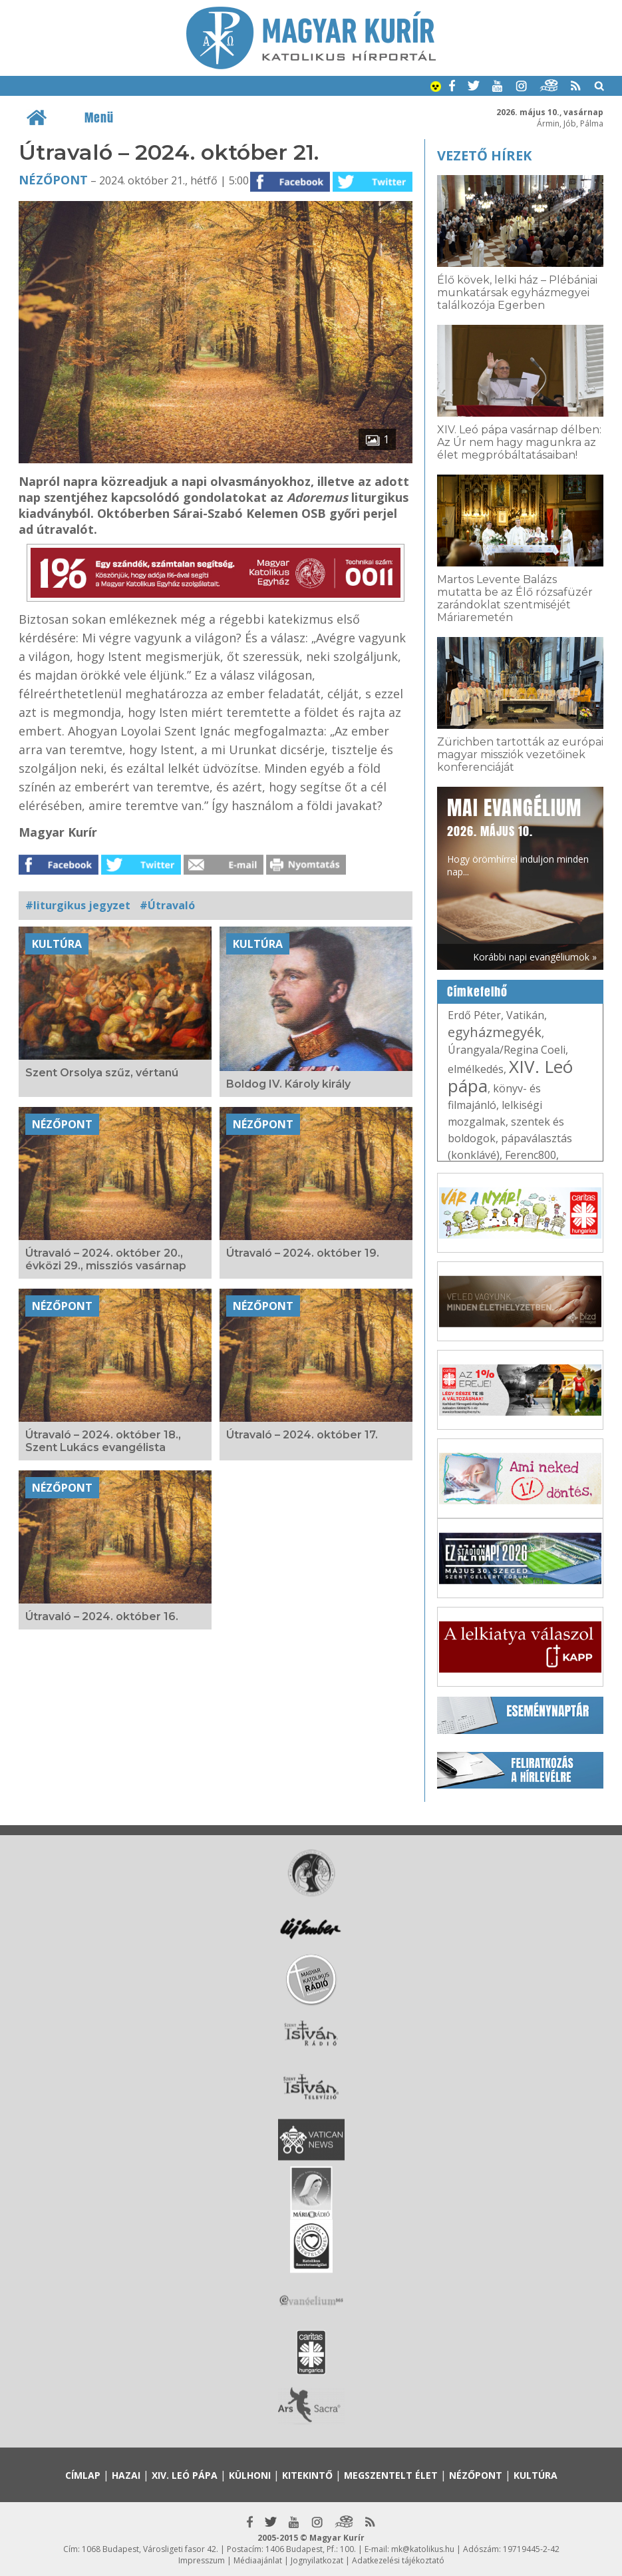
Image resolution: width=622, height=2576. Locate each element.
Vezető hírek (484, 155)
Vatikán (525, 1015)
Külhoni (250, 2475)
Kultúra (57, 944)
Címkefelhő (477, 991)
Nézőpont (53, 180)
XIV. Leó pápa (510, 1076)
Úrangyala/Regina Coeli (506, 1049)
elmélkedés (476, 1069)
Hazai (126, 2475)
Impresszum (201, 2560)
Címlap (82, 2475)
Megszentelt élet (391, 2475)
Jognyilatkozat (317, 2560)
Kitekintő (307, 2475)
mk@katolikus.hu (422, 2549)
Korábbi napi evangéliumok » (535, 957)
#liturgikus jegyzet (77, 905)
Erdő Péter (474, 1015)
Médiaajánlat (257, 2560)
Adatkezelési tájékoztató (398, 2560)
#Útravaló (167, 905)
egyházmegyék (495, 1032)
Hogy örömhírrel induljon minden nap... (518, 835)
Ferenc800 (530, 1155)
